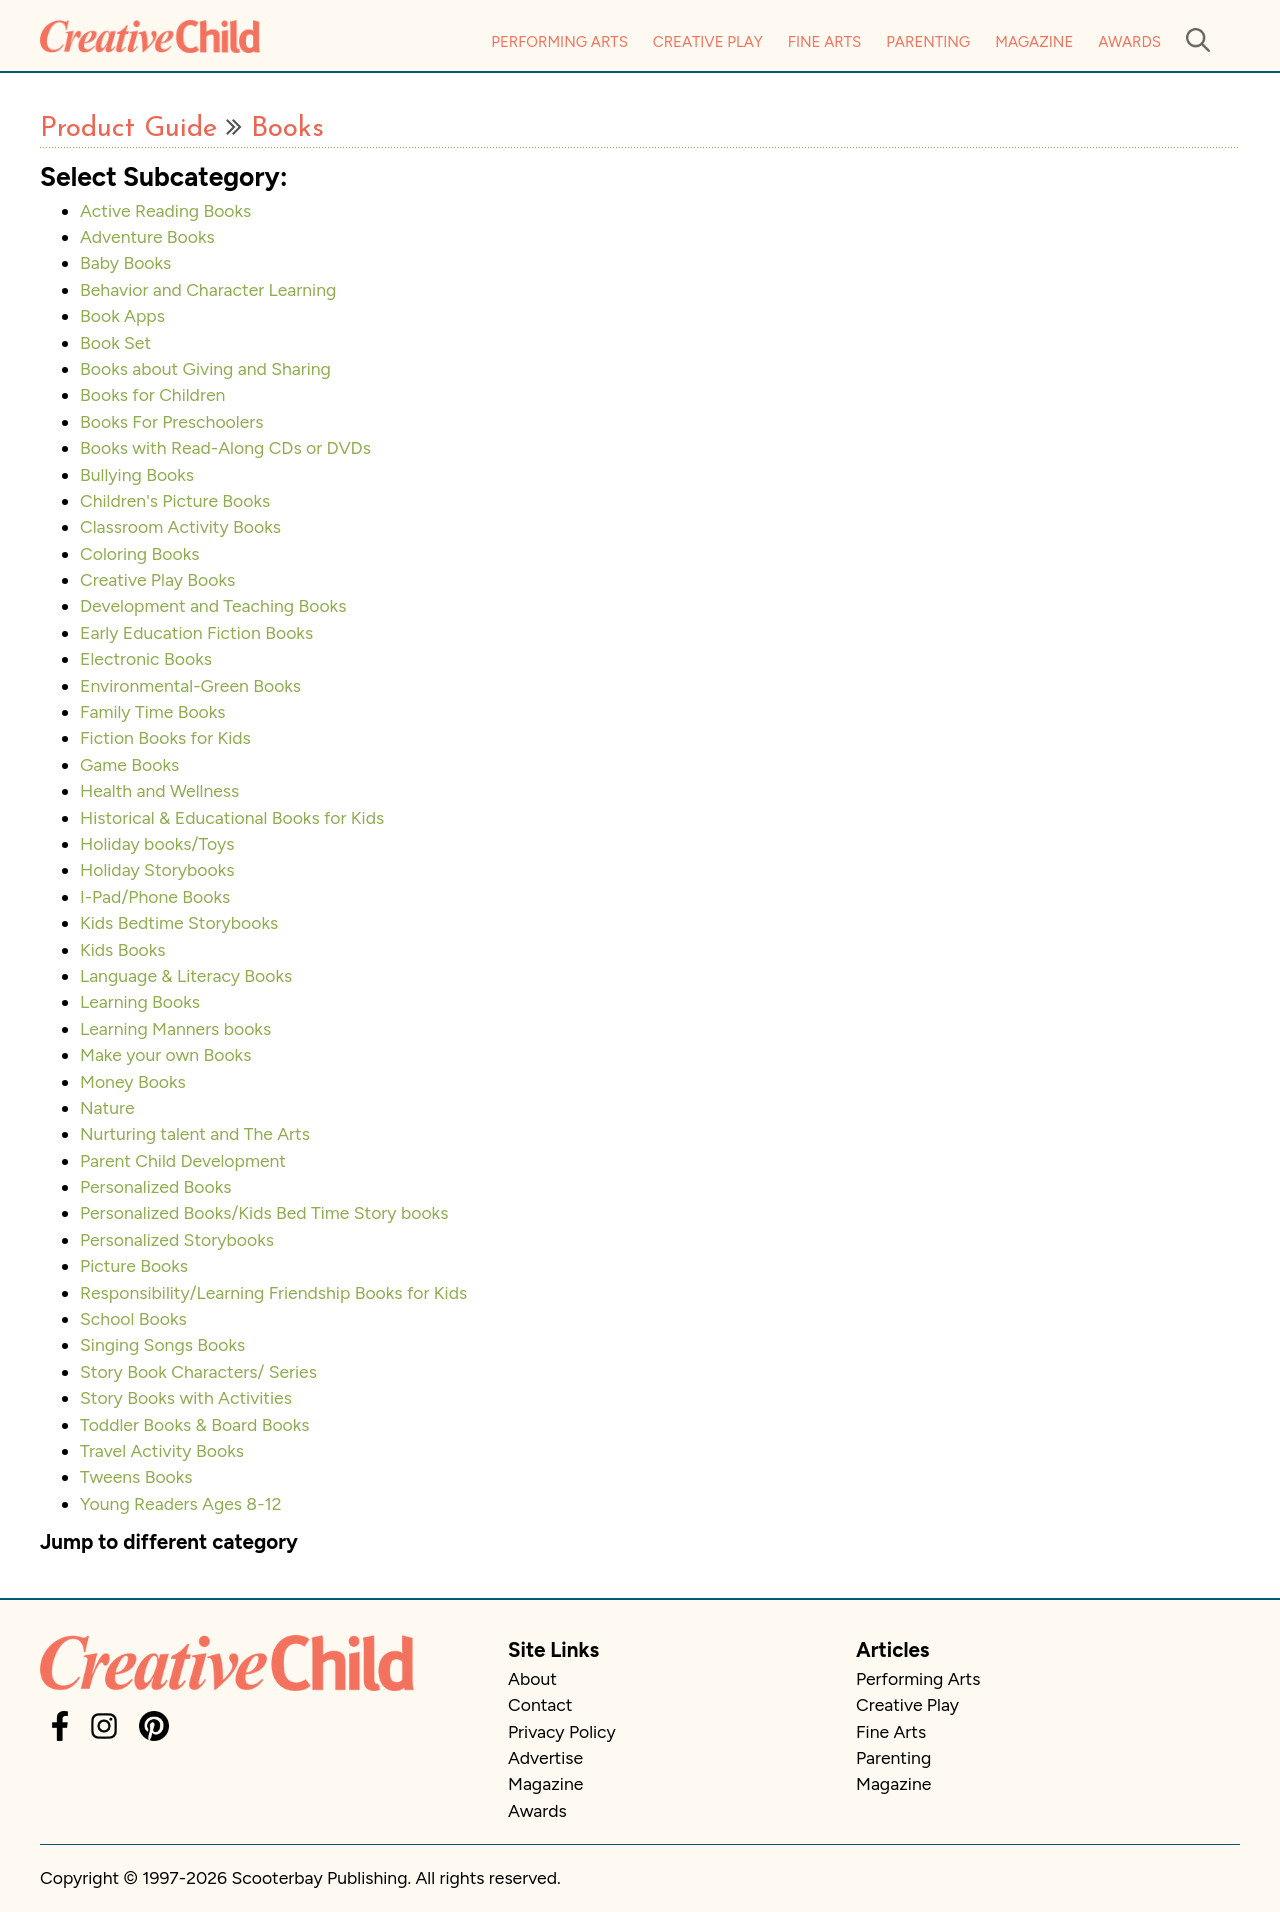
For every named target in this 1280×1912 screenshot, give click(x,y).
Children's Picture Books (175, 500)
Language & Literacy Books (186, 975)
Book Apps (122, 315)
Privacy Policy (562, 1731)
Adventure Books (147, 236)
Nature (107, 1107)
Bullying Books (137, 474)
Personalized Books (156, 1186)
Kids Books (123, 949)
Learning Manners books (175, 1028)
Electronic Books (146, 658)
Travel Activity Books (162, 1450)
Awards (1129, 42)
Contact (540, 1704)
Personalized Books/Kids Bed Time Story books (264, 1212)
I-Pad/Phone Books (155, 896)
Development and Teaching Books (213, 605)
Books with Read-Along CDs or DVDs (225, 447)
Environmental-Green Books (190, 685)
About (532, 1678)
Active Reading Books (165, 210)
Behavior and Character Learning (208, 289)
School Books (133, 1318)
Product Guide (128, 129)
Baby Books (125, 262)
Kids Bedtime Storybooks (179, 922)
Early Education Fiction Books (196, 632)
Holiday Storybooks (157, 869)
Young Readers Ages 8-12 (181, 1503)
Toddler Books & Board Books (195, 1424)
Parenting (928, 42)
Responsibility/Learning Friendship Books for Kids (273, 1292)
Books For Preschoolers (171, 421)
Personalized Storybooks (177, 1239)
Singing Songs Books (162, 1344)
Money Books (133, 1081)
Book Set (115, 342)
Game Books (129, 764)
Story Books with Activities (186, 1397)
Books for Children (152, 394)
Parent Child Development (183, 1160)
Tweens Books (136, 1476)
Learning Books (140, 1001)
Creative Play (708, 42)
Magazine (1034, 42)
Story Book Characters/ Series (198, 1371)
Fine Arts (824, 42)
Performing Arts (559, 42)
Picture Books (134, 1265)
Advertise (545, 1757)
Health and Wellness (159, 790)
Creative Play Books (157, 579)
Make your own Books (165, 1054)
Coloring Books (139, 553)
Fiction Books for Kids (165, 737)
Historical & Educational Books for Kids (232, 817)
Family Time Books (153, 711)
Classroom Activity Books (180, 526)
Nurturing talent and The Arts (195, 1133)
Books (287, 129)
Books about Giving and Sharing (205, 368)
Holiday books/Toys (157, 843)
